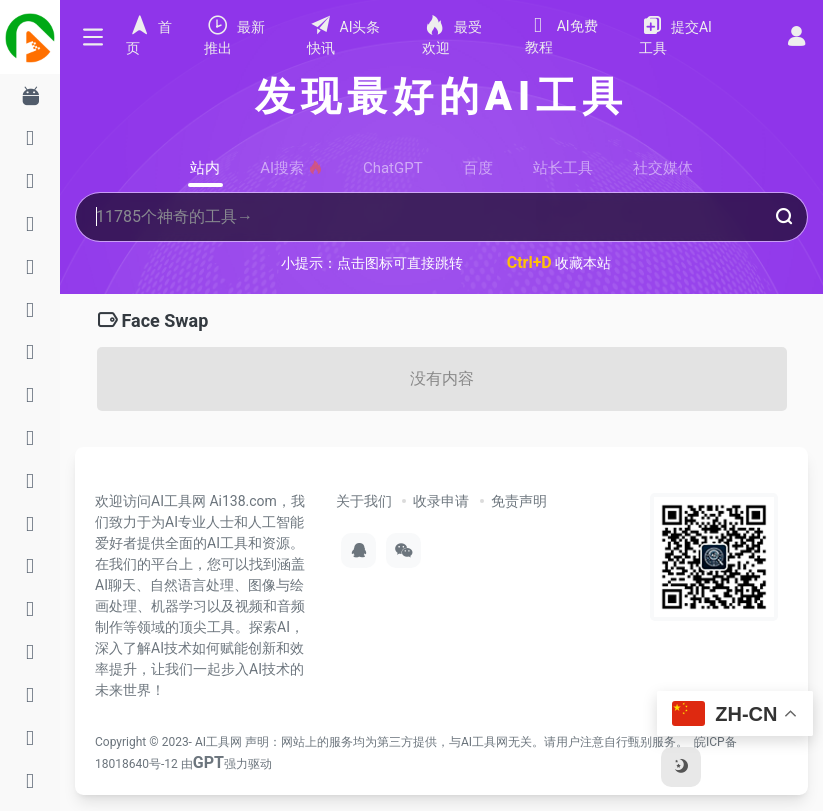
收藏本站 (559, 262)
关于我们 (364, 501)
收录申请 (441, 501)
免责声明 (519, 501)
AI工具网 (218, 742)
